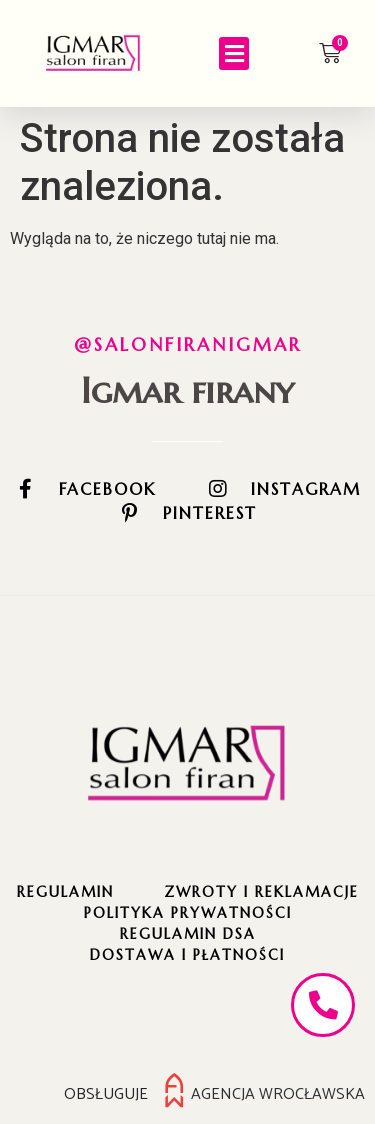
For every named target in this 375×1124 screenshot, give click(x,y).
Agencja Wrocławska (278, 1094)
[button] (234, 53)
